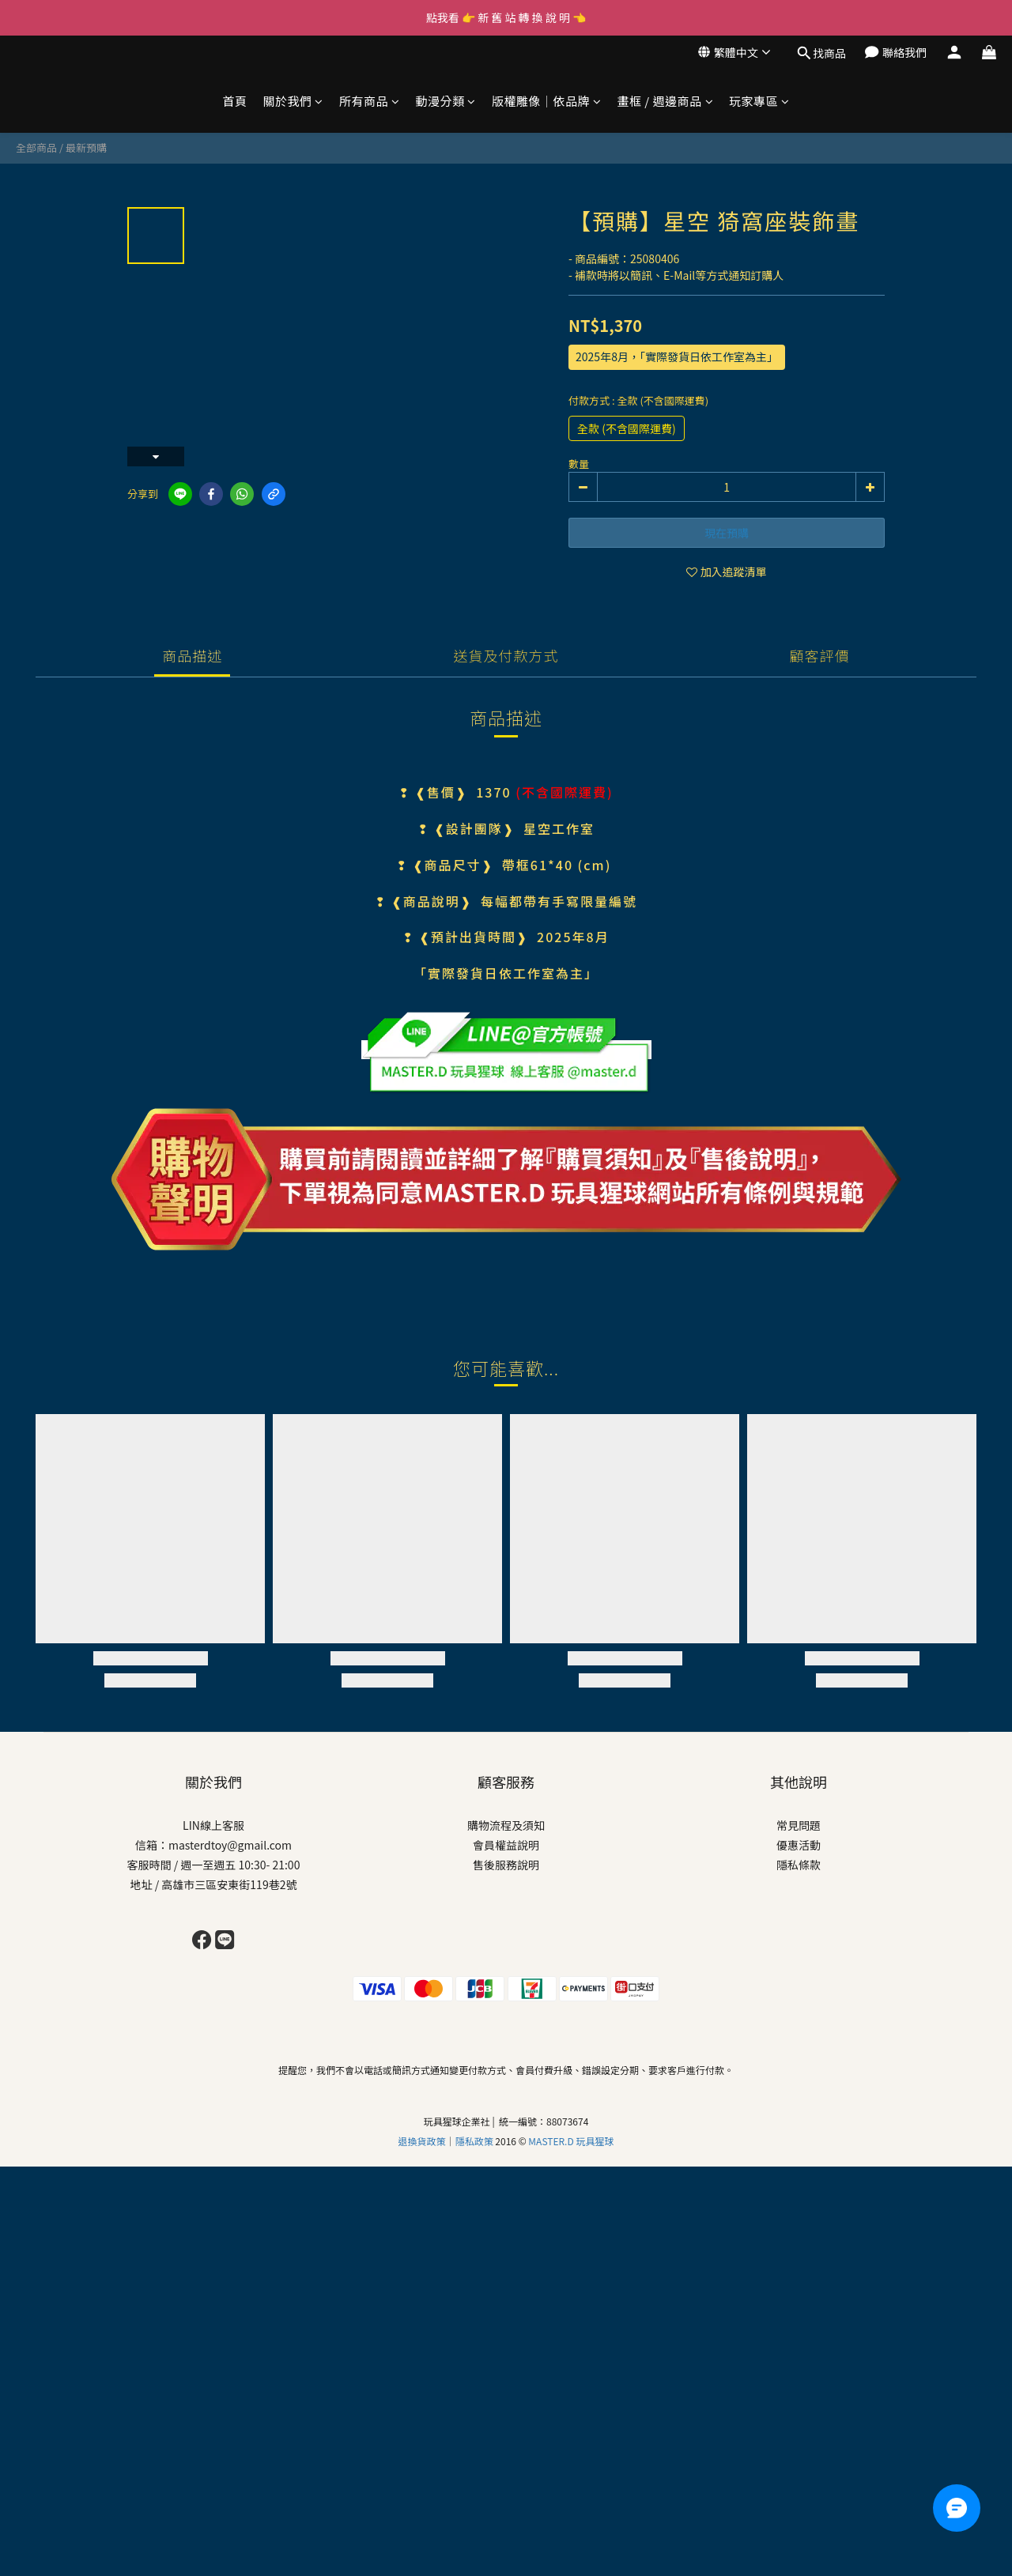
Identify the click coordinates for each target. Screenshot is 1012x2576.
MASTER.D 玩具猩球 (571, 2141)
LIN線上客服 (213, 1825)
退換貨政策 (422, 2141)
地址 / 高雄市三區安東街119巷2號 (213, 1884)
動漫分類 (445, 100)
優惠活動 (798, 1845)
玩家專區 (759, 100)
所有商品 (369, 100)
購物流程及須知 (506, 1825)
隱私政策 (475, 2141)
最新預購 (86, 147)
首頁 (234, 100)
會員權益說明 (506, 1845)
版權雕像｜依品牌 (547, 100)
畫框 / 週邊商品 (665, 100)
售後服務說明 (506, 1865)
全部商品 (36, 147)
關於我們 (292, 100)
